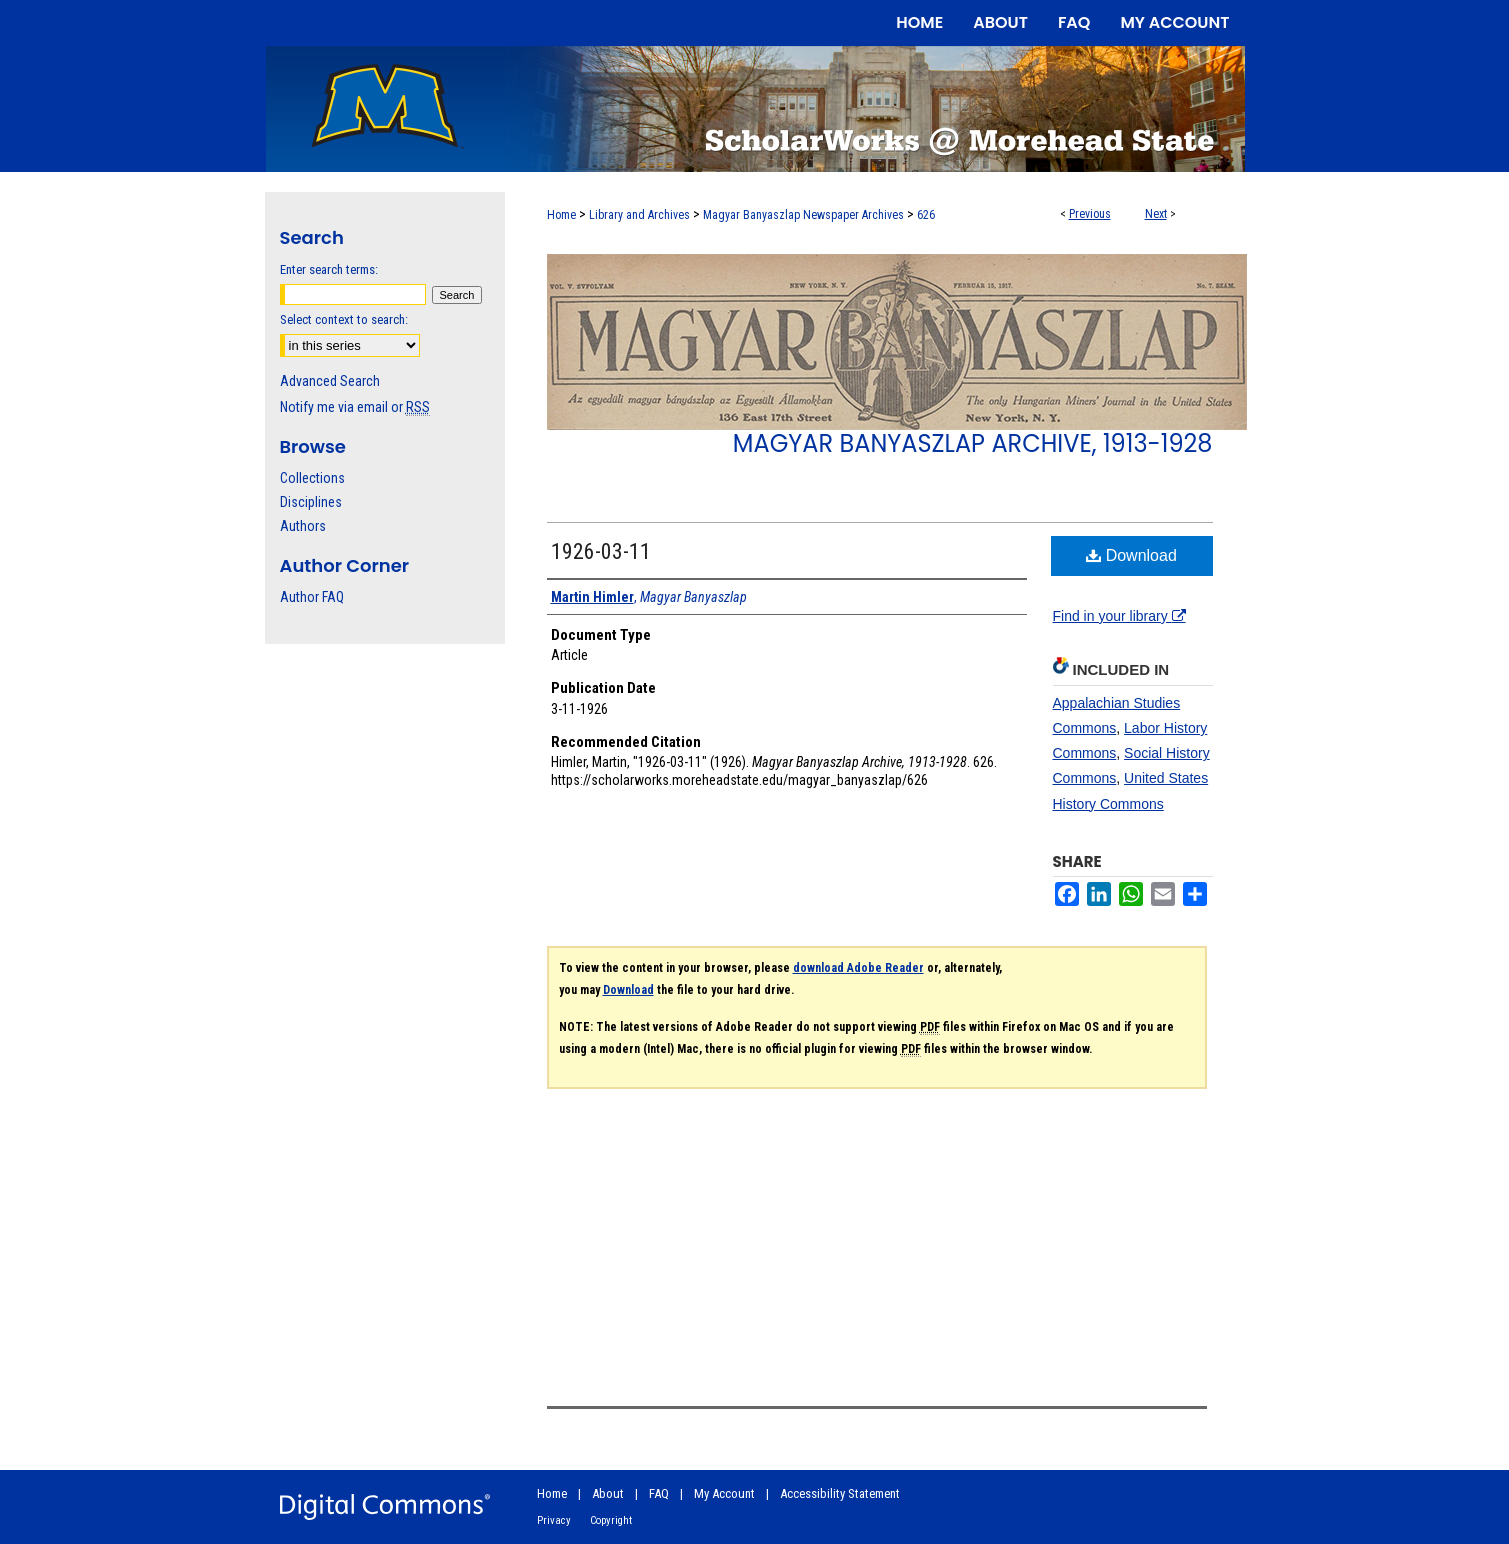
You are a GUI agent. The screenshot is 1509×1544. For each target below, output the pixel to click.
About (608, 1493)
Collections (312, 478)
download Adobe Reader (858, 968)
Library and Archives (639, 215)
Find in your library (1119, 616)
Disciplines (311, 502)
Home (561, 215)
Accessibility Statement (840, 1493)
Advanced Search (330, 381)
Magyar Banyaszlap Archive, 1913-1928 (973, 443)
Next (1156, 214)
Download (1131, 555)
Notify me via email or (355, 407)
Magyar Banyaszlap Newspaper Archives (803, 215)
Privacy (554, 1520)
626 (926, 215)
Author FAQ (312, 597)
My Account (724, 1493)
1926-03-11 (601, 551)
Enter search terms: (329, 269)
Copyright (611, 1520)
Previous (1090, 214)
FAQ (659, 1493)
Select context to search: (344, 319)
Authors (303, 526)
